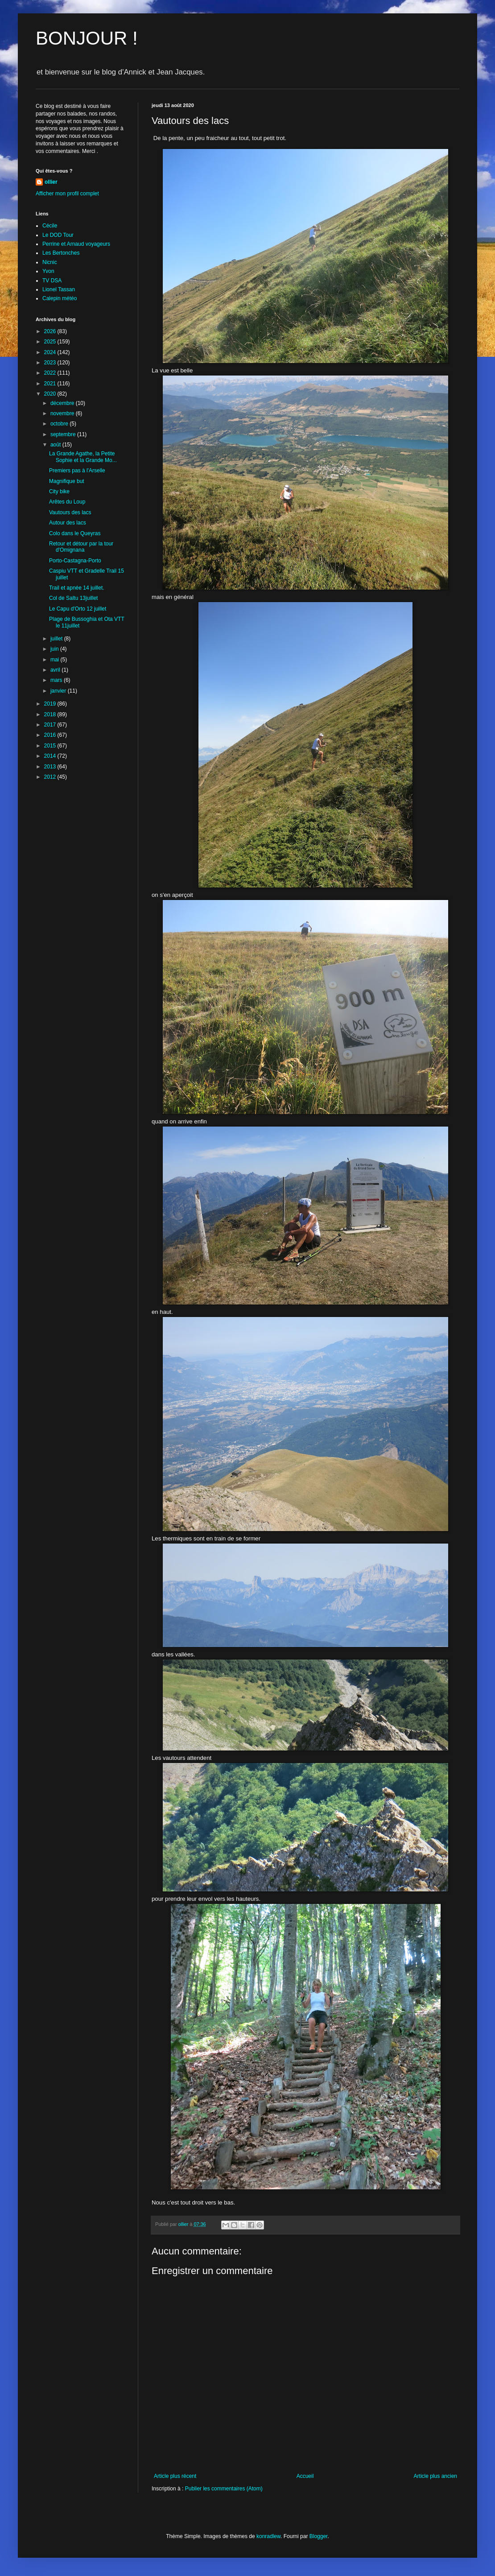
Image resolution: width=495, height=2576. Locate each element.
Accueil (305, 2476)
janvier (59, 691)
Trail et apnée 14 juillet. (76, 588)
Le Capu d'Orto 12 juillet (77, 609)
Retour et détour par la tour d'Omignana (81, 547)
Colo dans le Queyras (74, 533)
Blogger (318, 2536)
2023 (51, 362)
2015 (51, 746)
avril (56, 670)
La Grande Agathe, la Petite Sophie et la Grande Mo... (83, 456)
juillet (57, 639)
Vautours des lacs (70, 512)
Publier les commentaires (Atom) (224, 2488)
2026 (51, 331)
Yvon (48, 271)
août (56, 445)
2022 (51, 373)
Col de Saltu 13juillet (73, 598)
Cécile (49, 226)
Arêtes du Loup (67, 502)
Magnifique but (66, 481)
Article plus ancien (435, 2476)
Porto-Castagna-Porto (75, 560)
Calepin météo (59, 298)
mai (55, 659)
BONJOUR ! (87, 38)
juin (55, 649)
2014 (51, 756)
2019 (51, 704)
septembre (63, 434)
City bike (59, 491)
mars (57, 680)
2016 (51, 735)
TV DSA (52, 280)
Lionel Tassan (58, 289)
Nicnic (49, 262)
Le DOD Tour (58, 235)
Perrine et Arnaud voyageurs (76, 244)
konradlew (268, 2536)
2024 (51, 352)
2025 (51, 342)
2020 (51, 394)
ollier (51, 182)
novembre (63, 413)
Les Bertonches (60, 253)
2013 (51, 767)
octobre (60, 424)
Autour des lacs (67, 523)
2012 (51, 777)
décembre (63, 403)
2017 (51, 725)
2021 (51, 383)
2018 (51, 714)
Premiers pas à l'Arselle (77, 470)
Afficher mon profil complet (67, 193)
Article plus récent (175, 2476)
